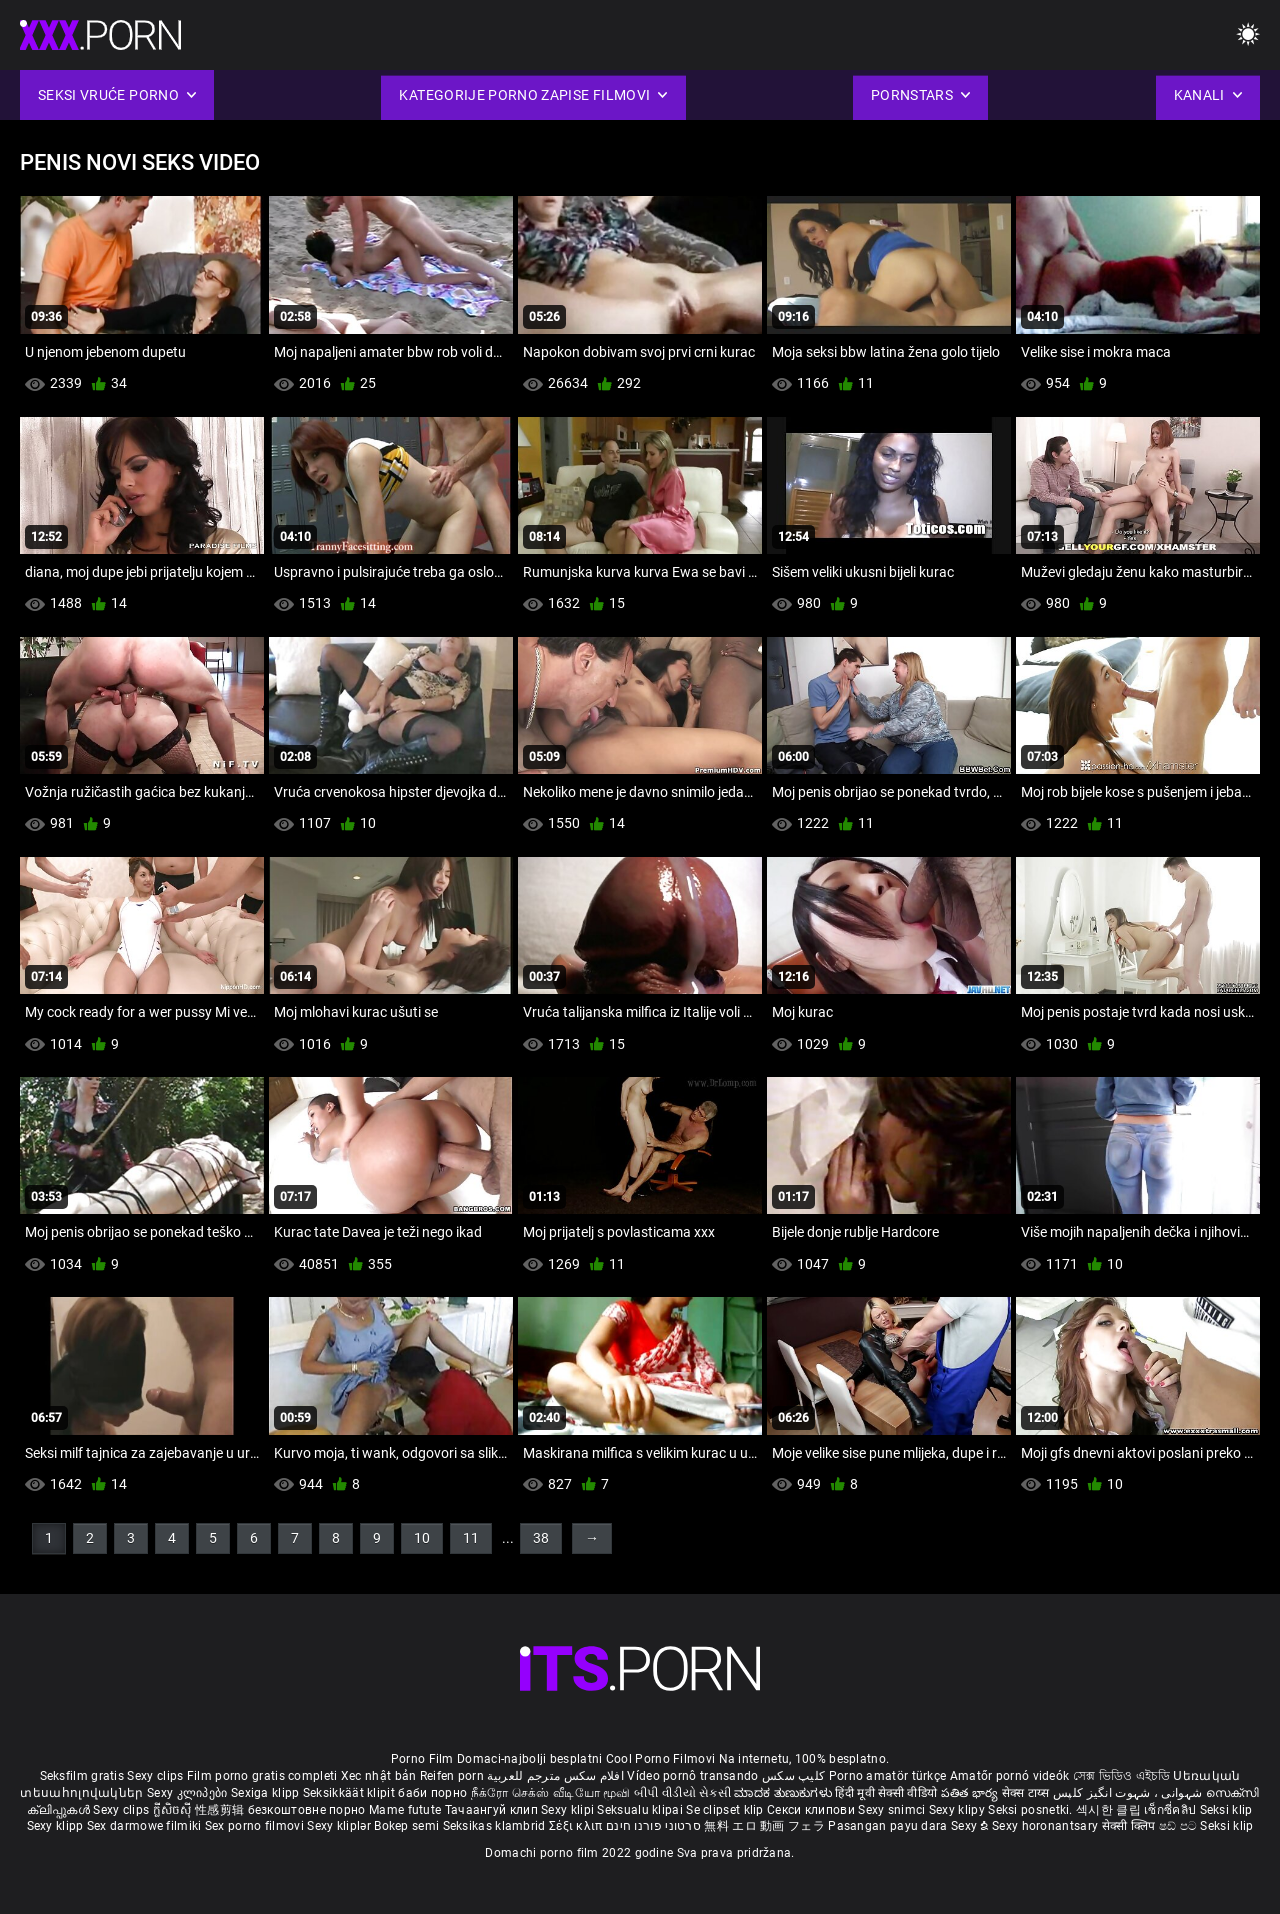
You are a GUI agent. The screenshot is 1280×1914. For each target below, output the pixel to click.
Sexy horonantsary (1046, 1826)
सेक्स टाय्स (1027, 1793)
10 (422, 1538)
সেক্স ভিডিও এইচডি (1121, 1776)
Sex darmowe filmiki (144, 1826)
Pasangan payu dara (889, 1826)
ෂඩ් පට (1180, 1826)
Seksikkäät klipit (350, 1793)
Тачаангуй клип (493, 1810)
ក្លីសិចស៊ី (174, 1810)
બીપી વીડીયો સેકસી (682, 1793)
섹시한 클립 (1110, 1810)
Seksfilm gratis (82, 1776)
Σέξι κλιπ (577, 1826)
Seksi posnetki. (1032, 1810)
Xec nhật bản (379, 1776)
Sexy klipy (958, 1810)
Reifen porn (452, 1776)
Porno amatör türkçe (888, 1776)
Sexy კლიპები (189, 1793)
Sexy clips (156, 1776)
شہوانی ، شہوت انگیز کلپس (1129, 1793)
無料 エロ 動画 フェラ (764, 1826)
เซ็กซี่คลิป (1171, 1810)
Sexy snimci (893, 1810)
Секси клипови (812, 1810)
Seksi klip (1226, 1810)
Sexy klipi (569, 1810)
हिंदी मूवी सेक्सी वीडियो (886, 1793)
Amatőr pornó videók (1010, 1776)
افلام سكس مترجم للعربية (555, 1776)
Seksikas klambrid (496, 1826)
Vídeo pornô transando (692, 1776)
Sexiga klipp (267, 1793)
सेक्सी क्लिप (1130, 1826)
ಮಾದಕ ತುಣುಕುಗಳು (784, 1793)
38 (541, 1538)
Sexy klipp (57, 1826)
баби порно (432, 1793)
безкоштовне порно (307, 1810)
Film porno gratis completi (262, 1776)
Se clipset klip (726, 1810)
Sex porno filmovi (254, 1826)
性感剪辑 (221, 1810)
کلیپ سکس (793, 1776)
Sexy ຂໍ (971, 1826)
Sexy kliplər (340, 1826)
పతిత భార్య (971, 1793)
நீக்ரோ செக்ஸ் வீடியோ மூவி (551, 1793)
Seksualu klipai (641, 1810)
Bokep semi (406, 1826)
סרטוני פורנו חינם (653, 1826)
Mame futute (405, 1810)
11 (471, 1538)
